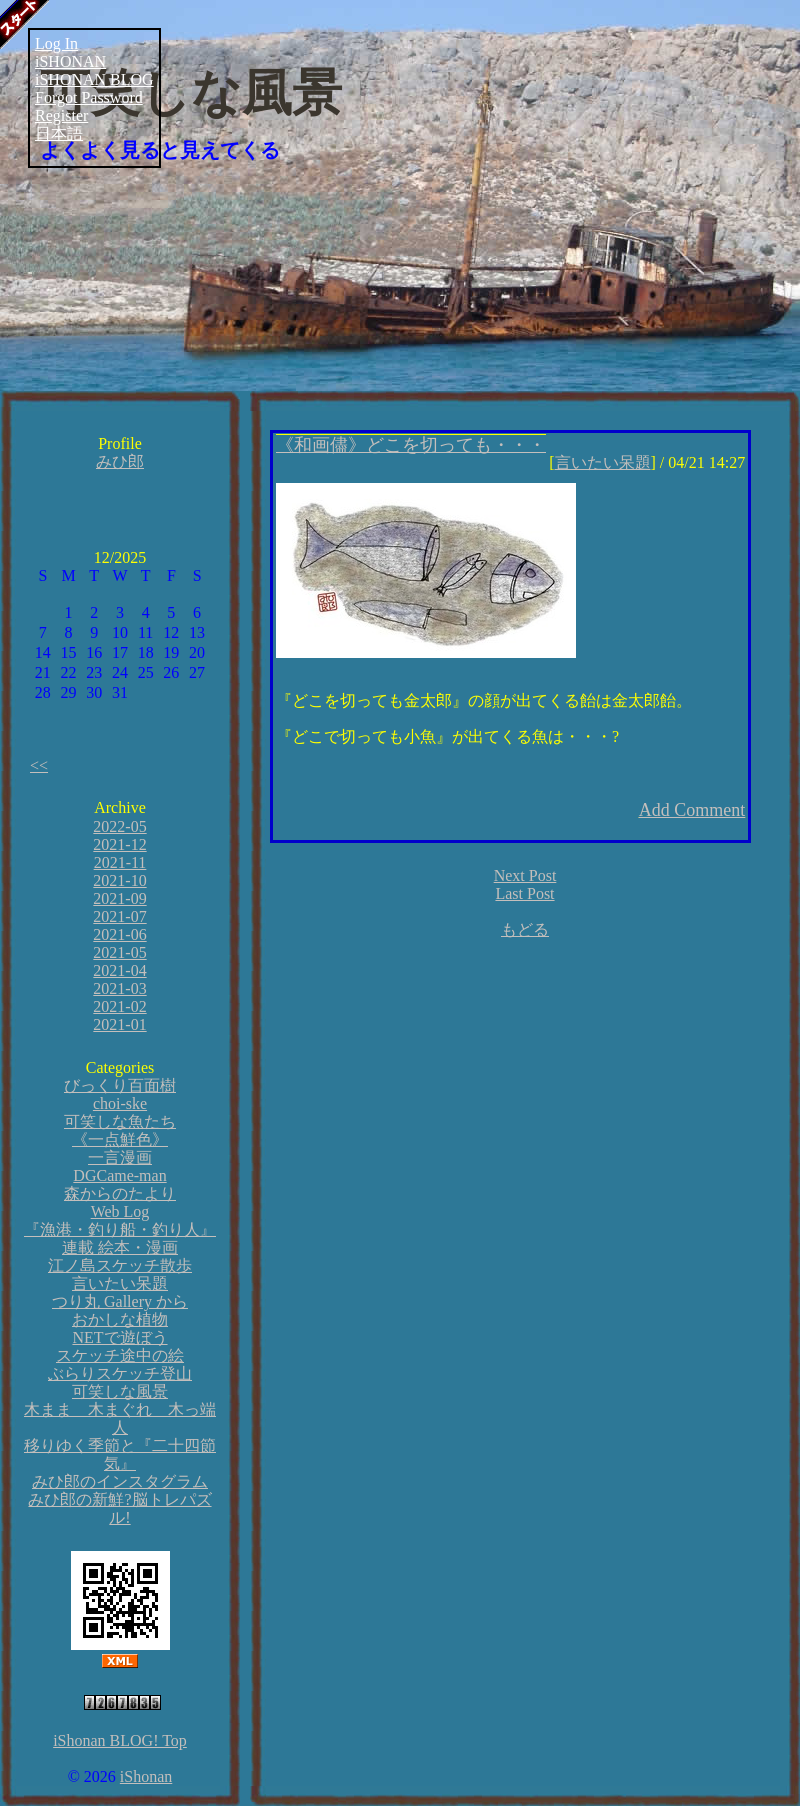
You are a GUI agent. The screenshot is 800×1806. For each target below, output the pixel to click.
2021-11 (120, 862)
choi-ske (120, 1103)
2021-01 (119, 1024)
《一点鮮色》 (120, 1139)
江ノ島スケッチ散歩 (120, 1265)
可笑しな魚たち (120, 1121)
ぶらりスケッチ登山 (120, 1373)
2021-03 (119, 988)
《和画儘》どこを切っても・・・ (411, 445)
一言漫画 (120, 1157)
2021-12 (119, 844)
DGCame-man (119, 1175)
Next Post (525, 875)
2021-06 (119, 934)
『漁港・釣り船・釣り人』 (120, 1229)
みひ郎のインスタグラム (120, 1481)
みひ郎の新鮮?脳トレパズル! (119, 1508)
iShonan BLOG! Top (120, 1740)
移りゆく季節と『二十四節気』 (120, 1454)
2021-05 (119, 952)
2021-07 (119, 916)
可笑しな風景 (191, 93)
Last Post (524, 893)
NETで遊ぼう (119, 1337)
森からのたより (120, 1193)
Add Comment (692, 810)
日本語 (59, 133)
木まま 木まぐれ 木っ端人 (120, 1418)
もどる (525, 929)
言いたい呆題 (120, 1283)
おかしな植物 (120, 1319)
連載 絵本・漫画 (120, 1247)
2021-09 (119, 898)
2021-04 (119, 970)
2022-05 (119, 826)
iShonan (146, 1776)
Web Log (120, 1211)
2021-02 (119, 1006)
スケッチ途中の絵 (120, 1355)
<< (39, 765)
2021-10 (119, 880)
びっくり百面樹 (120, 1085)
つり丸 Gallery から (120, 1301)
